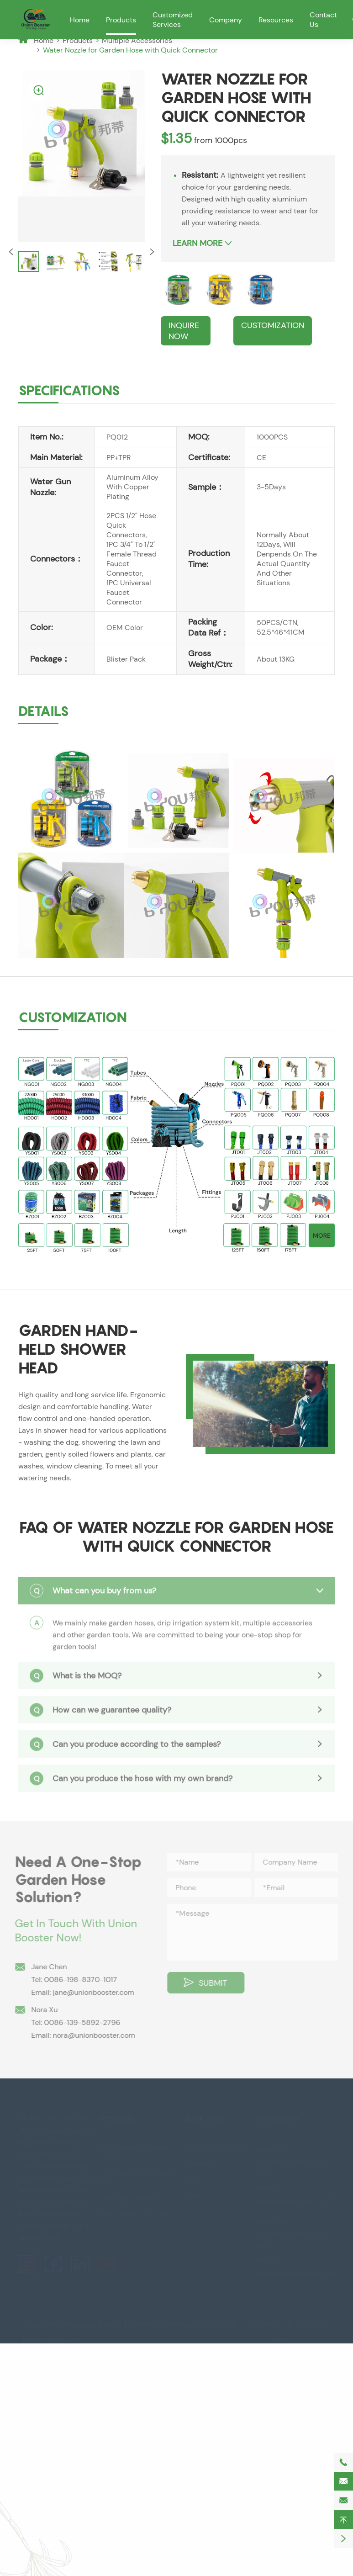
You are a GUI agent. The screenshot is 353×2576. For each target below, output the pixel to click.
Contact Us (277, 2118)
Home (80, 20)
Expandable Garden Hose (133, 2152)
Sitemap (265, 2324)
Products (121, 20)
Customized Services (173, 19)
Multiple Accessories (137, 40)
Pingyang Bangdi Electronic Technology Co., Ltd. (145, 2324)
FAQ (189, 2179)
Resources (275, 20)
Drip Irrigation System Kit (137, 2178)
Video (192, 2195)
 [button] (152, 252)
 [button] (11, 252)
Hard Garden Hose (131, 2199)
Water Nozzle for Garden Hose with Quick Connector (130, 50)
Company (225, 20)
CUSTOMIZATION (272, 325)
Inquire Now (184, 331)
